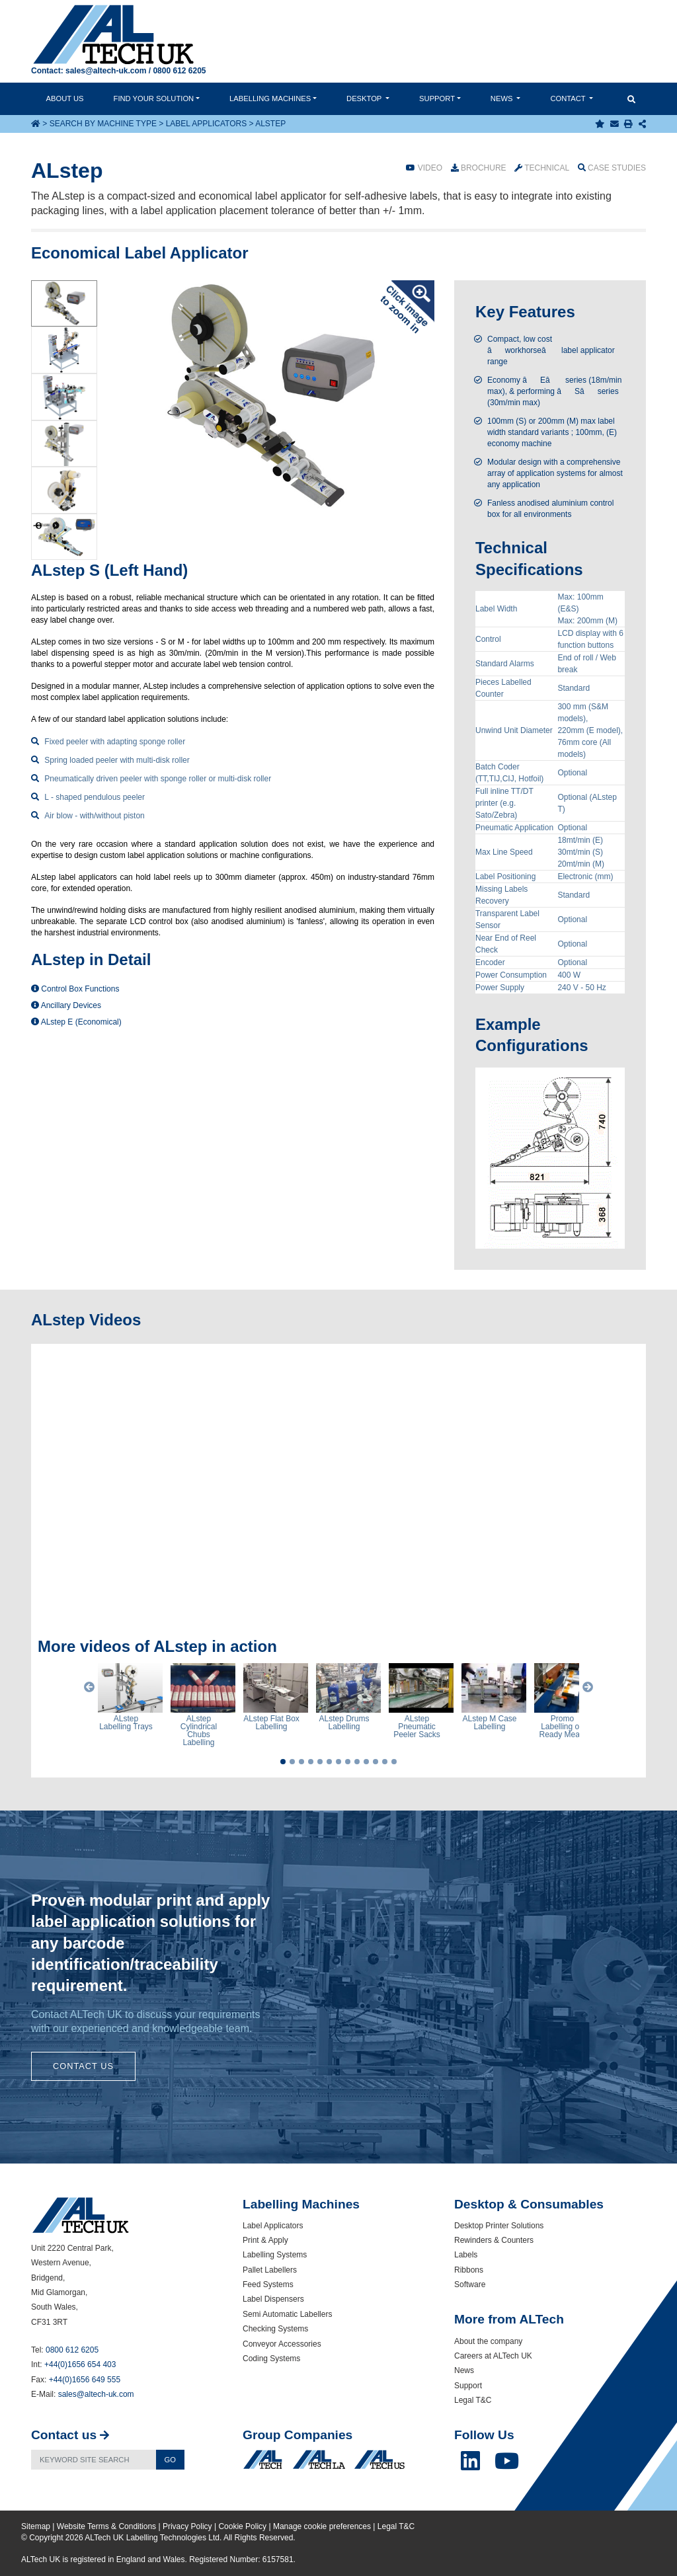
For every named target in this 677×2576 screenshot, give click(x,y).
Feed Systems (268, 2284)
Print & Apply (265, 2240)
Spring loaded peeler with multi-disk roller (116, 760)
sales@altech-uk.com (105, 70)
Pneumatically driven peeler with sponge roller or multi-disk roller (157, 778)
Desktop (364, 98)
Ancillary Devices (66, 1005)
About (65, 98)
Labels (465, 2254)
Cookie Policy (242, 2526)
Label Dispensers (273, 2299)
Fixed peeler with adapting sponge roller (114, 741)
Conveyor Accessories (282, 2344)
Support (437, 98)
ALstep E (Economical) (76, 1022)
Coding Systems (271, 2358)
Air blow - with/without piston (94, 815)
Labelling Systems (275, 2254)
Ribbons (468, 2270)
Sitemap (35, 2526)
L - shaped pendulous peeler (94, 797)
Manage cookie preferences (322, 2526)
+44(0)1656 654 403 (80, 2364)
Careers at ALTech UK (493, 2356)
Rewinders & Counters (494, 2240)
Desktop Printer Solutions (498, 2225)
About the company (488, 2341)
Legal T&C (472, 2400)
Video (424, 168)
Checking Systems (275, 2328)
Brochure (478, 168)
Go (170, 2460)
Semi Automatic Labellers (287, 2314)
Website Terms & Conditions (106, 2526)
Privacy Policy (187, 2526)
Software (469, 2284)
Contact (568, 98)
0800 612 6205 (179, 70)
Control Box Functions (75, 989)
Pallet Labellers (270, 2270)
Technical (541, 168)
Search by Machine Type (103, 123)
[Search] (94, 2460)
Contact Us (83, 2066)
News (503, 98)
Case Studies (612, 168)
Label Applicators (206, 123)
